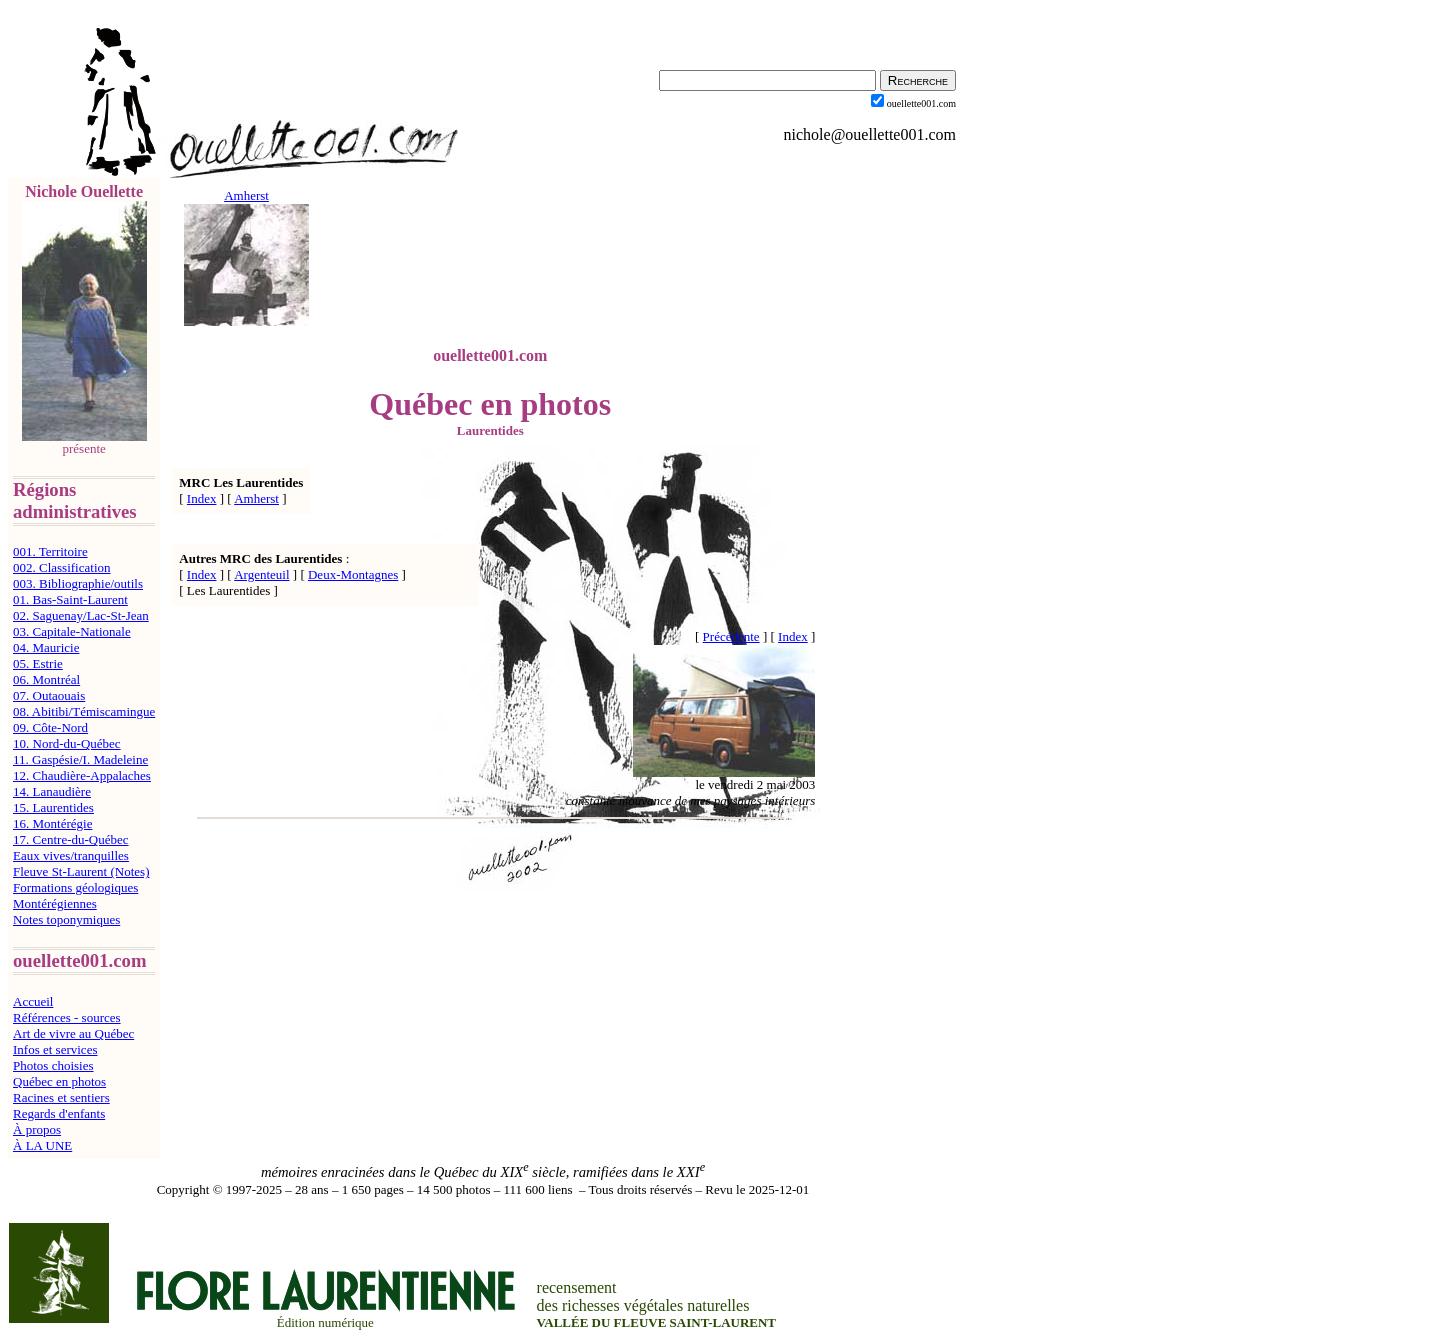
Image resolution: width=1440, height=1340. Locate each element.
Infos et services (55, 1049)
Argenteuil (261, 574)
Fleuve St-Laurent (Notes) (81, 871)
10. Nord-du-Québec (67, 743)
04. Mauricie (46, 647)
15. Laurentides (53, 807)
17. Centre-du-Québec (71, 839)
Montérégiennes (55, 903)
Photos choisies (53, 1065)
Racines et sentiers (61, 1097)
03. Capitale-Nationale (72, 631)
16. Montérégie (52, 823)
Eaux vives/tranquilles (71, 855)
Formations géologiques (75, 887)
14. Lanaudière (52, 791)
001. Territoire (50, 551)
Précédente (731, 636)
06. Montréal (46, 679)
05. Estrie (38, 663)
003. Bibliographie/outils (78, 583)
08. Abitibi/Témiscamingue (84, 711)
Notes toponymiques (66, 919)
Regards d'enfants (59, 1113)
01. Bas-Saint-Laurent (70, 599)
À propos (37, 1129)
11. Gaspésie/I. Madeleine (80, 759)
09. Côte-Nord (50, 727)
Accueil (33, 1001)
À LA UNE (42, 1145)
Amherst (256, 498)
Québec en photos (59, 1081)
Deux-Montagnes (353, 574)
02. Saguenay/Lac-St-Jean (81, 615)
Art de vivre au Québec (73, 1033)
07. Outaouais (49, 695)
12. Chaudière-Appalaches (82, 775)
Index (202, 498)
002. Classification (62, 567)
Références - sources (67, 1017)
